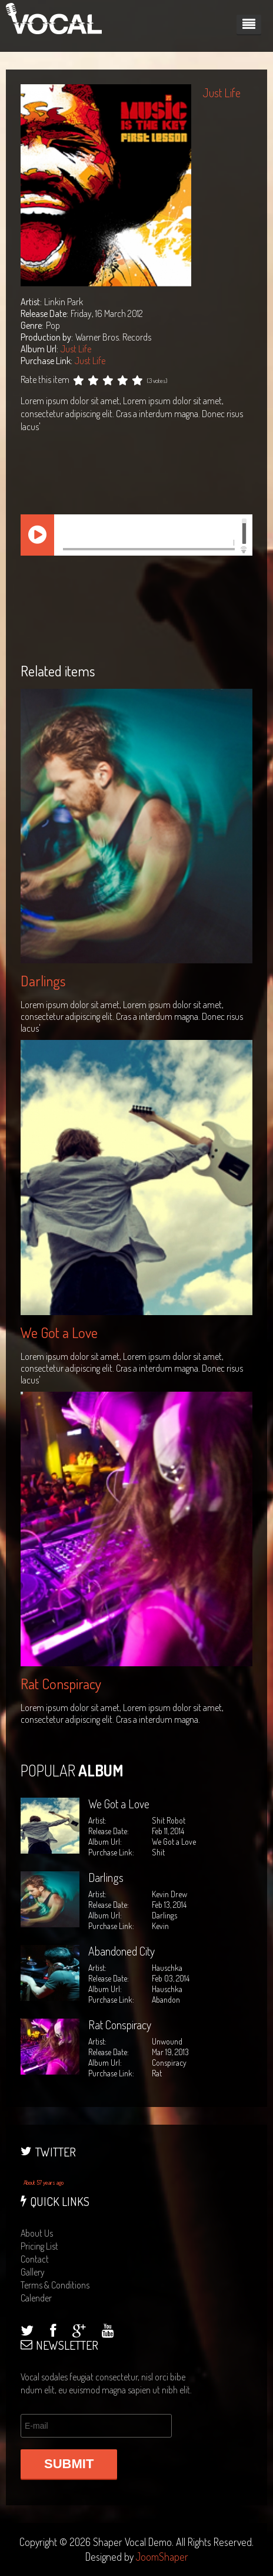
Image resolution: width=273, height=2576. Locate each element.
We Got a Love (59, 1332)
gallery (33, 2272)
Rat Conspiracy (61, 1684)
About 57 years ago (44, 2182)
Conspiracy (169, 2063)
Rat (157, 2073)
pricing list (39, 2246)
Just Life (76, 349)
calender (36, 2298)
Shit (158, 1852)
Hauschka (167, 1989)
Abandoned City (121, 1951)
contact (35, 2259)
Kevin (160, 1926)
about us (37, 2233)
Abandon (166, 1999)
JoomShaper (162, 2556)
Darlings (43, 981)
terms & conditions (55, 2285)
